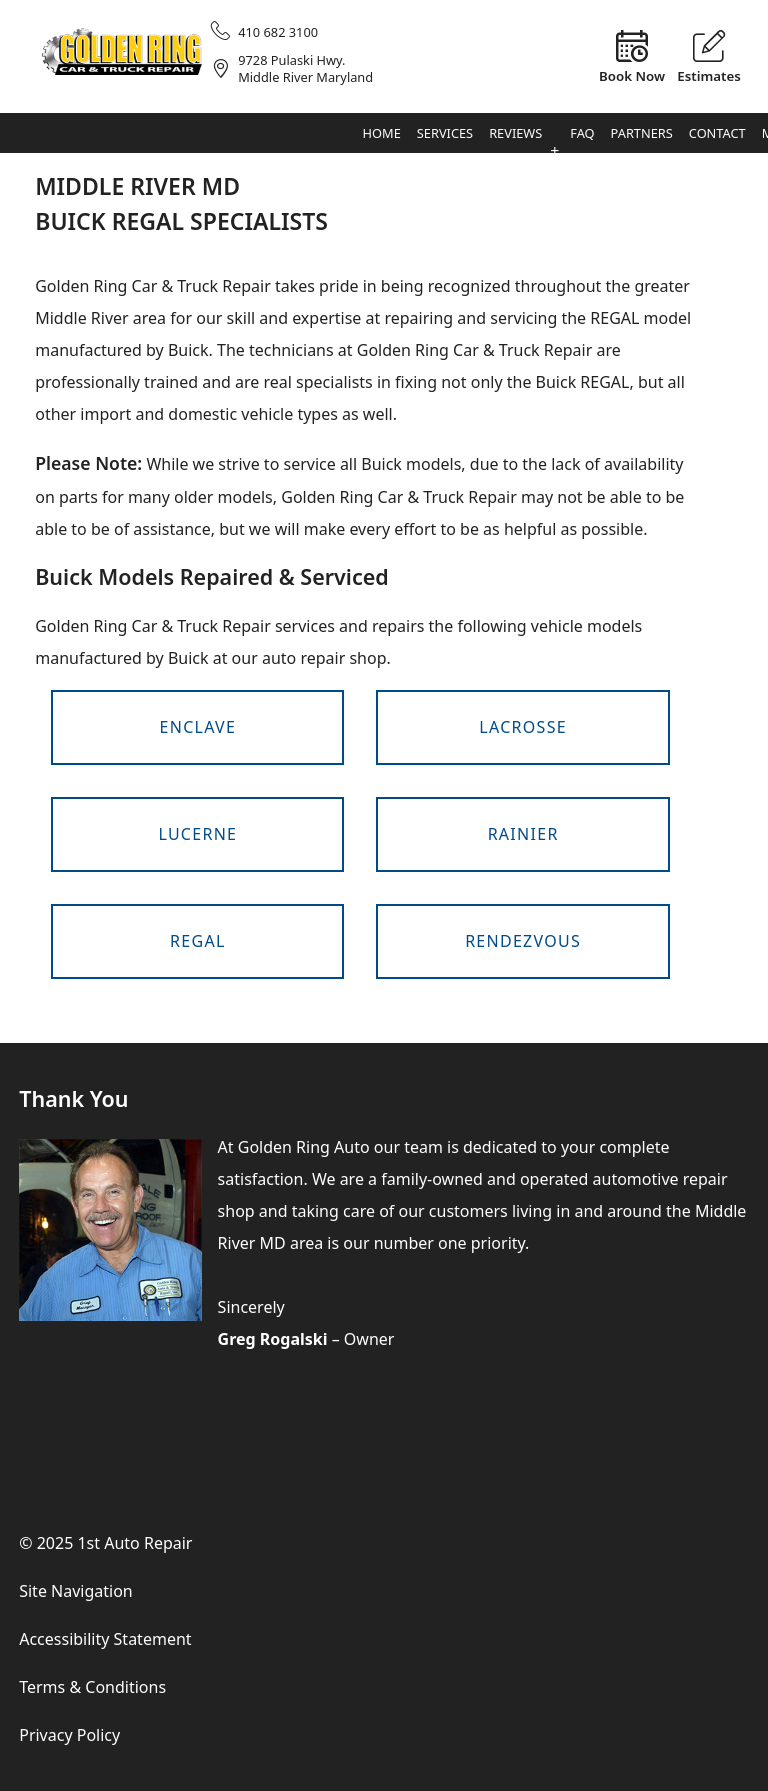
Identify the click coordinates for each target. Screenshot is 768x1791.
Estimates (709, 75)
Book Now (632, 75)
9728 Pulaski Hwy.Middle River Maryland (305, 68)
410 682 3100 (278, 32)
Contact (717, 133)
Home (382, 133)
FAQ (582, 133)
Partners (642, 133)
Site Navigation (76, 1591)
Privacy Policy (69, 1735)
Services (445, 133)
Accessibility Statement (105, 1639)
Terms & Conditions (92, 1687)
